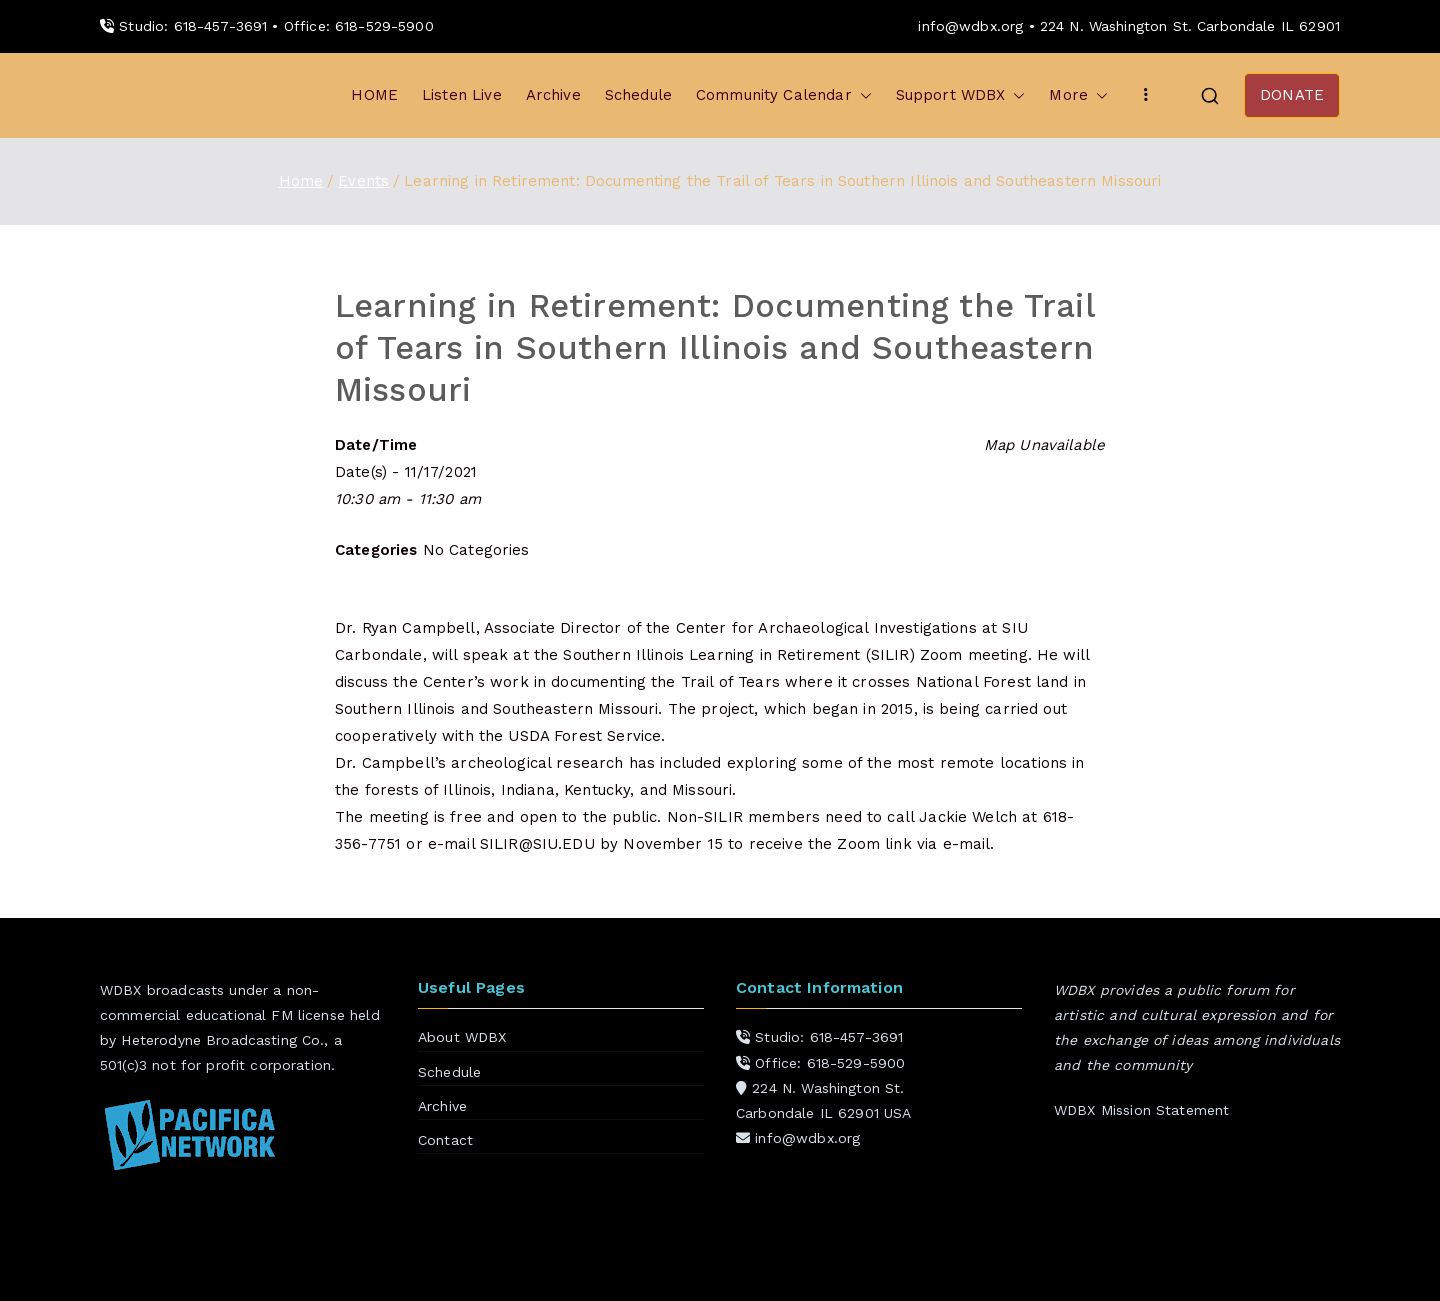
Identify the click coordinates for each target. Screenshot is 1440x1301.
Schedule (638, 95)
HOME (374, 95)
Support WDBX (961, 95)
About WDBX (462, 1037)
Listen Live (462, 95)
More (1078, 95)
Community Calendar (784, 95)
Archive (553, 95)
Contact (445, 1140)
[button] (862, 95)
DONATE (1292, 95)
